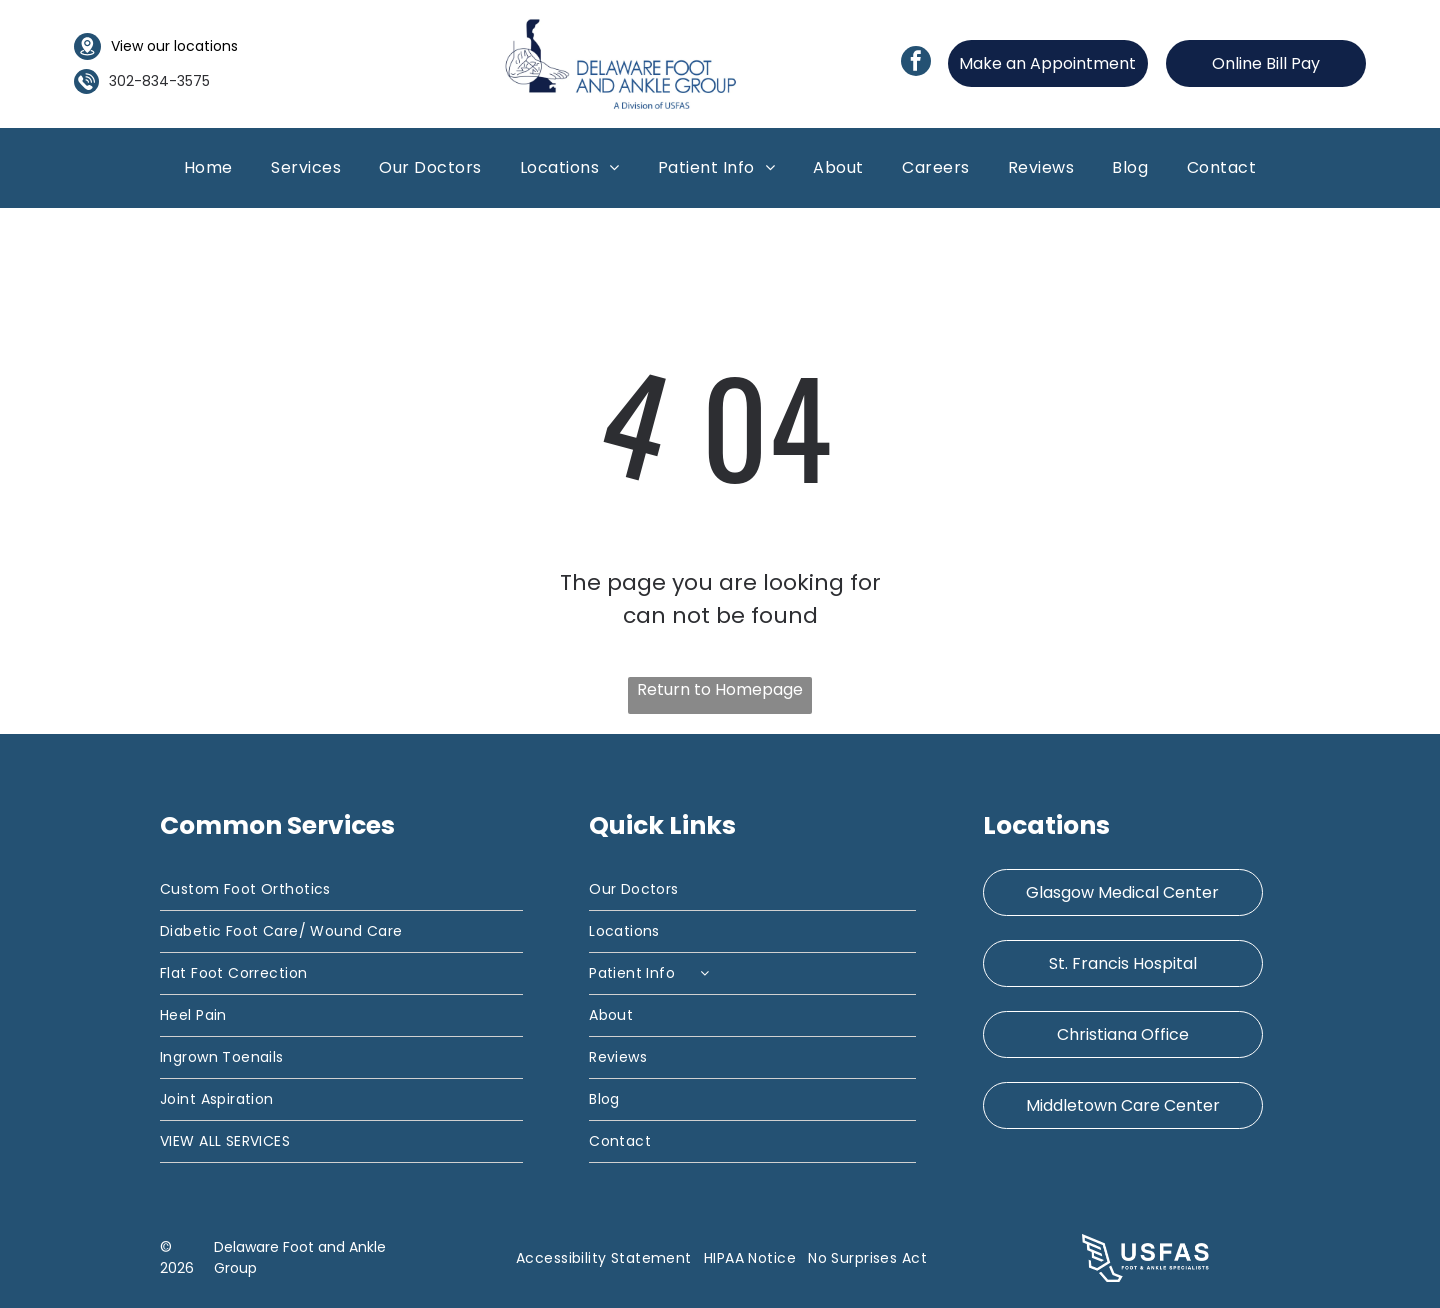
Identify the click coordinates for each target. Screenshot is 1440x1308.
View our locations (174, 46)
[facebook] (916, 63)
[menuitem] (208, 167)
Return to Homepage (720, 689)
